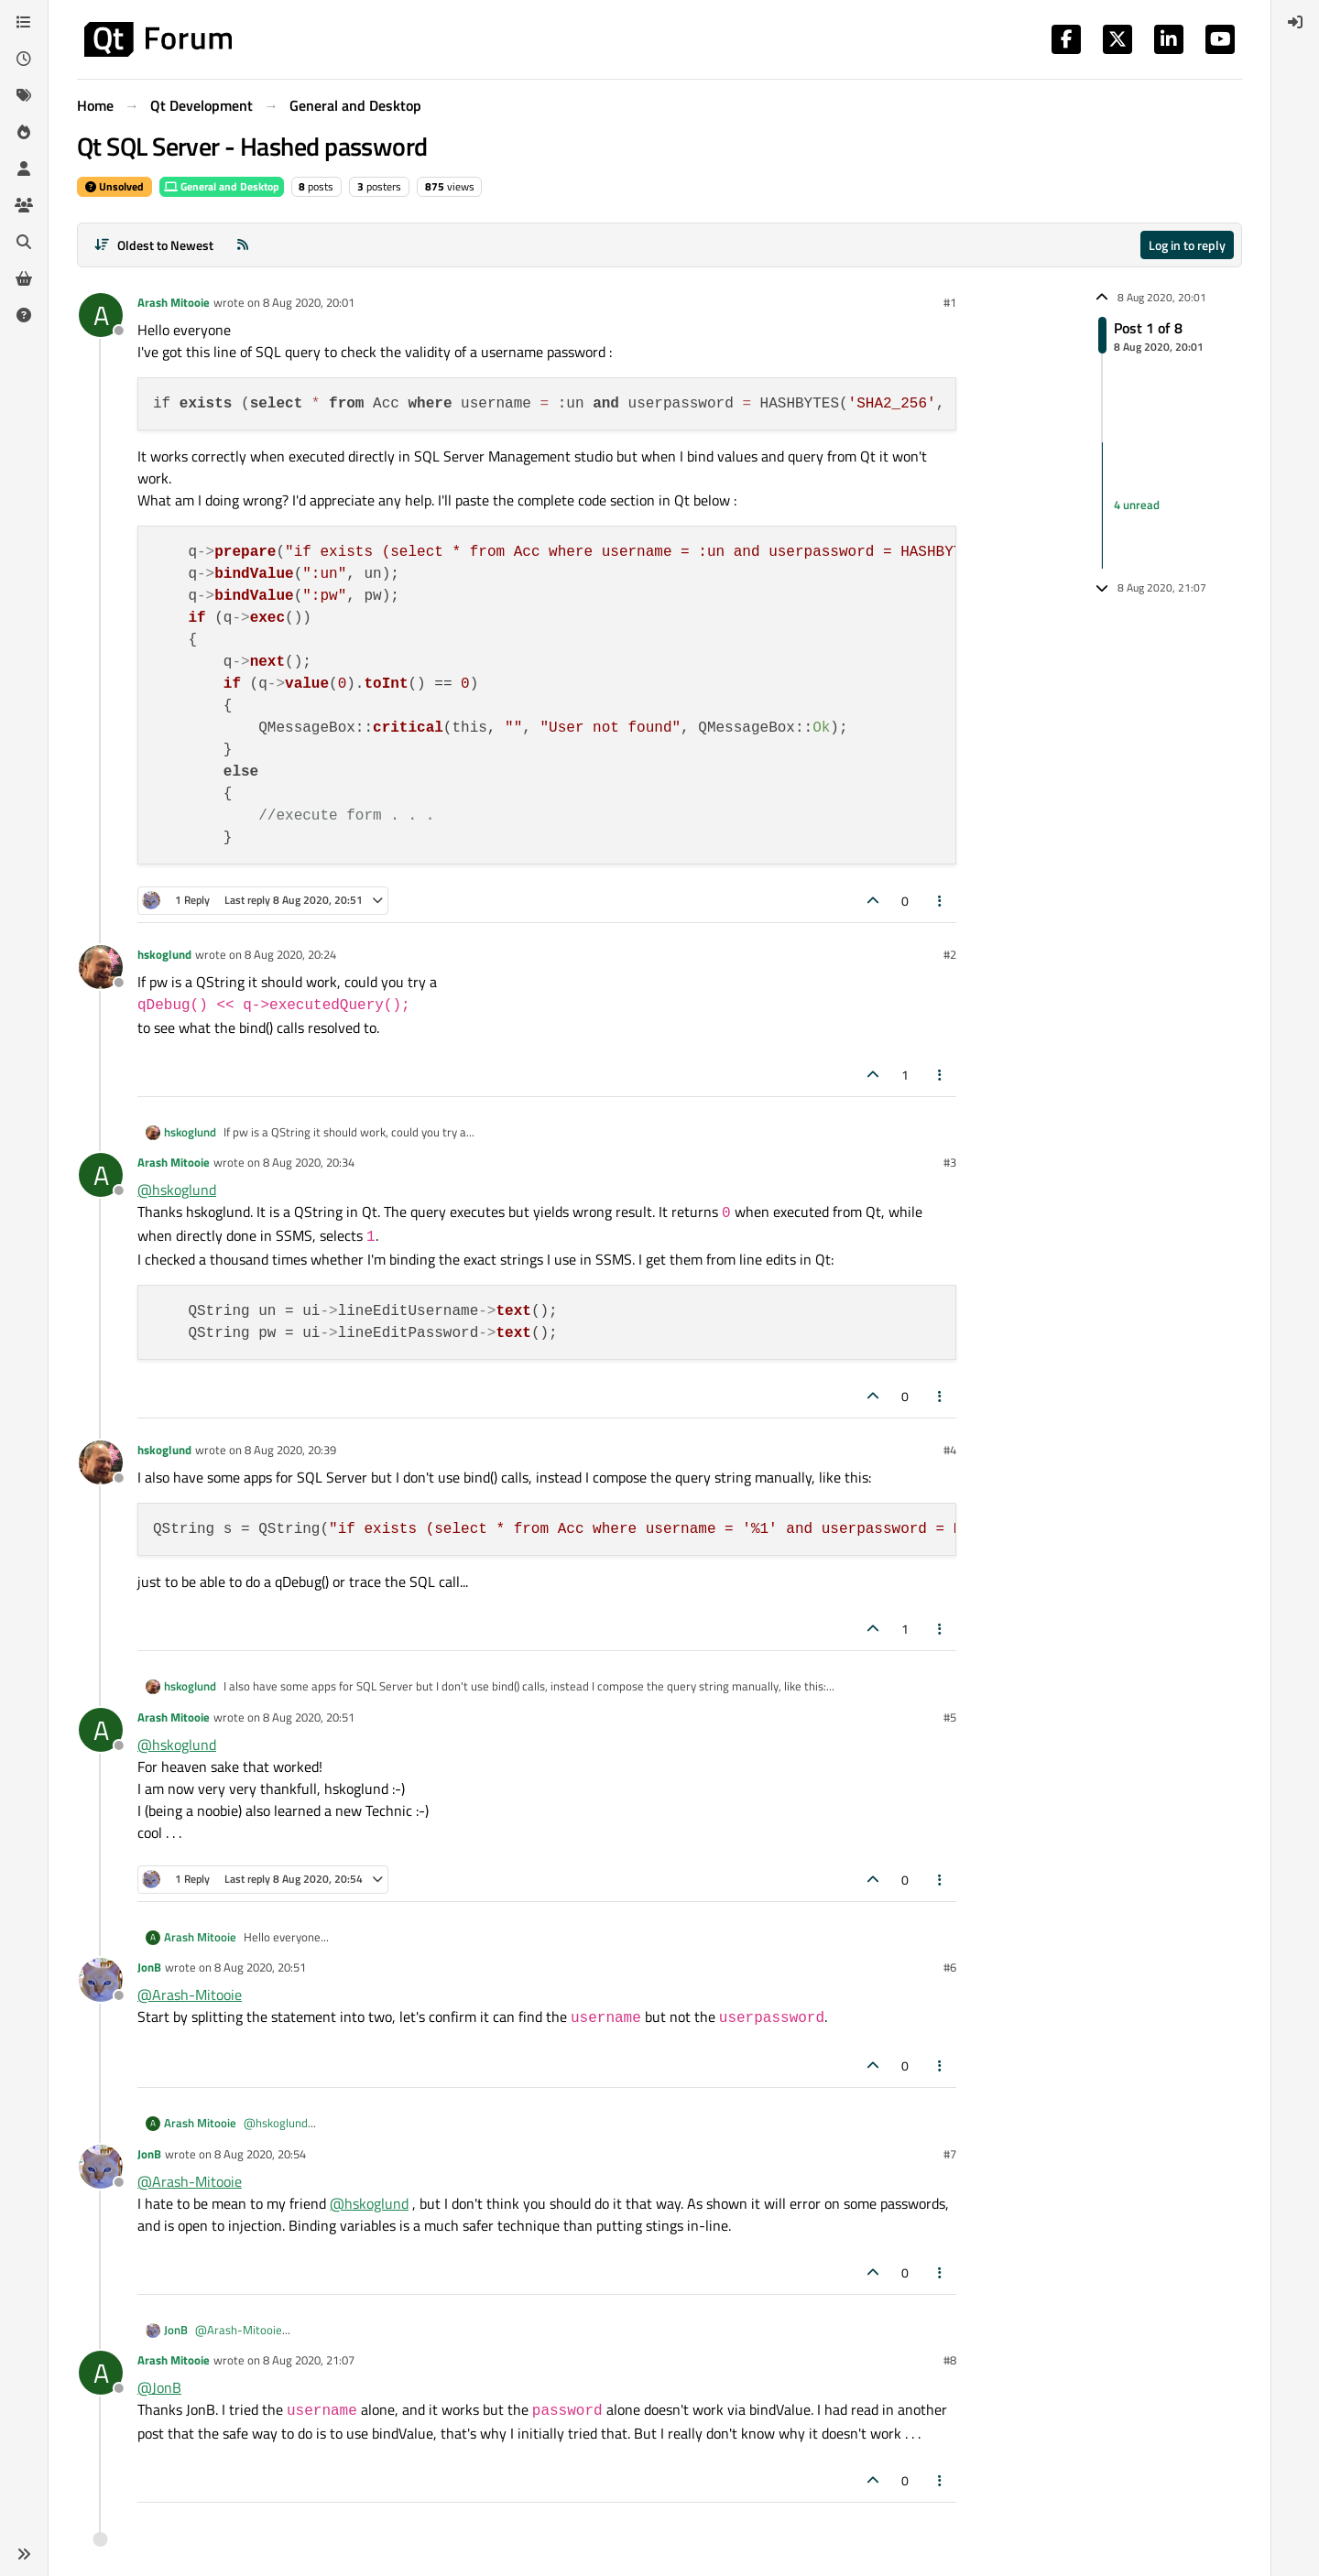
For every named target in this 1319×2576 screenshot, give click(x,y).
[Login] (1295, 22)
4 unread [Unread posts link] (1137, 504)
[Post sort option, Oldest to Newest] (153, 245)
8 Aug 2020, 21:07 (308, 2360)
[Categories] (23, 22)
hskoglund (164, 954)
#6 (949, 1967)
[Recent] (23, 58)
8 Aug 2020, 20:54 (260, 2154)
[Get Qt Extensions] (23, 278)
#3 (949, 1162)
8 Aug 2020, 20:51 (308, 1717)
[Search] (23, 241)
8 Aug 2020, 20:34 (308, 1162)
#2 (949, 954)
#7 (949, 2154)
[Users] (23, 168)
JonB (149, 1967)
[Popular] (23, 132)
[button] (23, 2554)
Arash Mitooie (173, 302)
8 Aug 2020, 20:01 (308, 302)
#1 (949, 302)
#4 (949, 1449)
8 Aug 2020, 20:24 (290, 954)
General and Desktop (221, 186)
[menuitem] (1295, 22)
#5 (949, 1717)
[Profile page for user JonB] (101, 1980)
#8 (949, 2360)
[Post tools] (940, 900)
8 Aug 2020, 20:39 (290, 1449)
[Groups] (23, 205)
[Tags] (23, 95)
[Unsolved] (23, 315)
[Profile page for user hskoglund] (101, 967)
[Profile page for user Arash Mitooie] (101, 315)
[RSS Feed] (242, 245)
